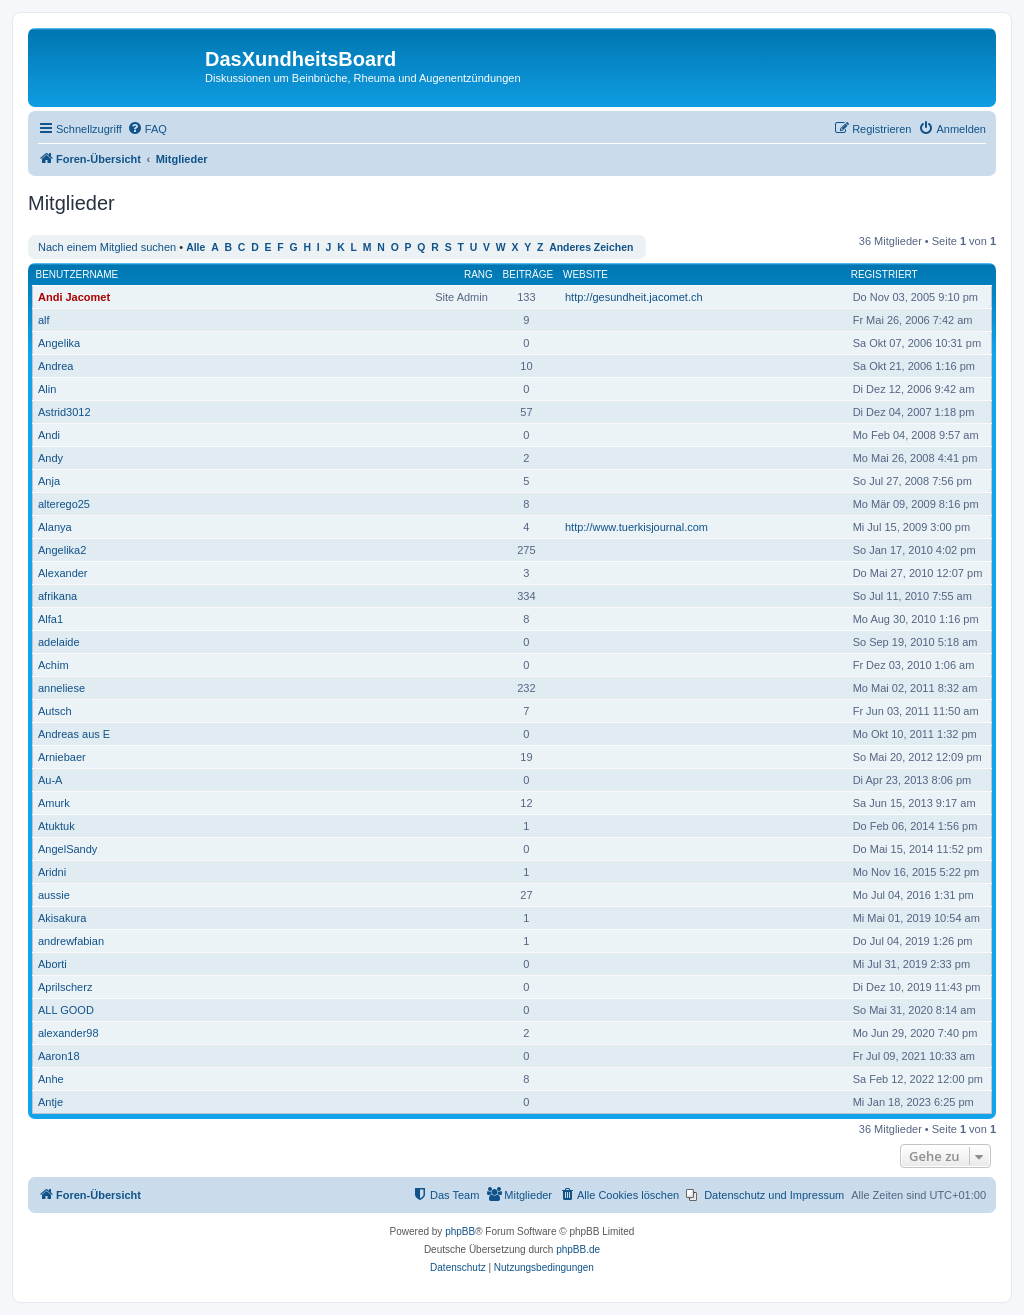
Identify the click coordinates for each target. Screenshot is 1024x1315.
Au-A (50, 780)
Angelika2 (62, 550)
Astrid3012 (64, 412)
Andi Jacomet (74, 297)
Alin (47, 389)
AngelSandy (67, 849)
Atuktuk (56, 826)
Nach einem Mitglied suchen (107, 247)
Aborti (52, 964)
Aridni (52, 872)
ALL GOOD (66, 1010)
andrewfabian (71, 941)
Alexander (63, 573)
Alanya (55, 527)
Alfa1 (50, 619)
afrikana (57, 596)
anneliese (61, 688)
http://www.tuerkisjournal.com (636, 527)
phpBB (460, 1231)
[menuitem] (147, 129)
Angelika (59, 343)
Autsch (55, 711)
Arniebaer (62, 757)
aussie (54, 895)
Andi (49, 435)
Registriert (884, 274)
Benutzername (77, 274)
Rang (478, 274)
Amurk (54, 803)
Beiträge (528, 274)
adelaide (59, 642)
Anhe (51, 1079)
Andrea (55, 366)
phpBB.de (578, 1249)
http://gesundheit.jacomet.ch (634, 297)
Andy (50, 458)
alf (44, 320)
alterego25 (64, 504)
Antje (50, 1102)
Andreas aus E (74, 734)
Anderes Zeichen (591, 247)
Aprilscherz (65, 987)
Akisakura (62, 918)
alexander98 (68, 1033)
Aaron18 (59, 1056)
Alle (195, 247)
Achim (53, 665)
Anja (49, 481)
